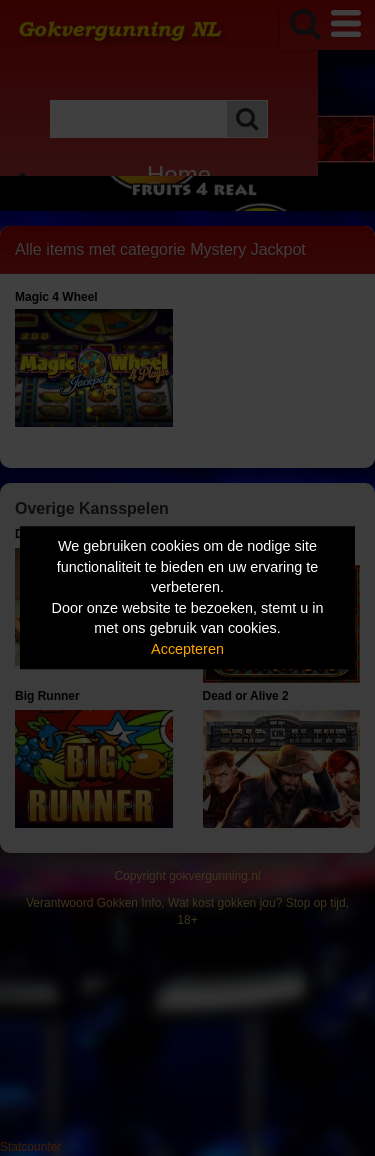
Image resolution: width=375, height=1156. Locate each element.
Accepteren (187, 649)
